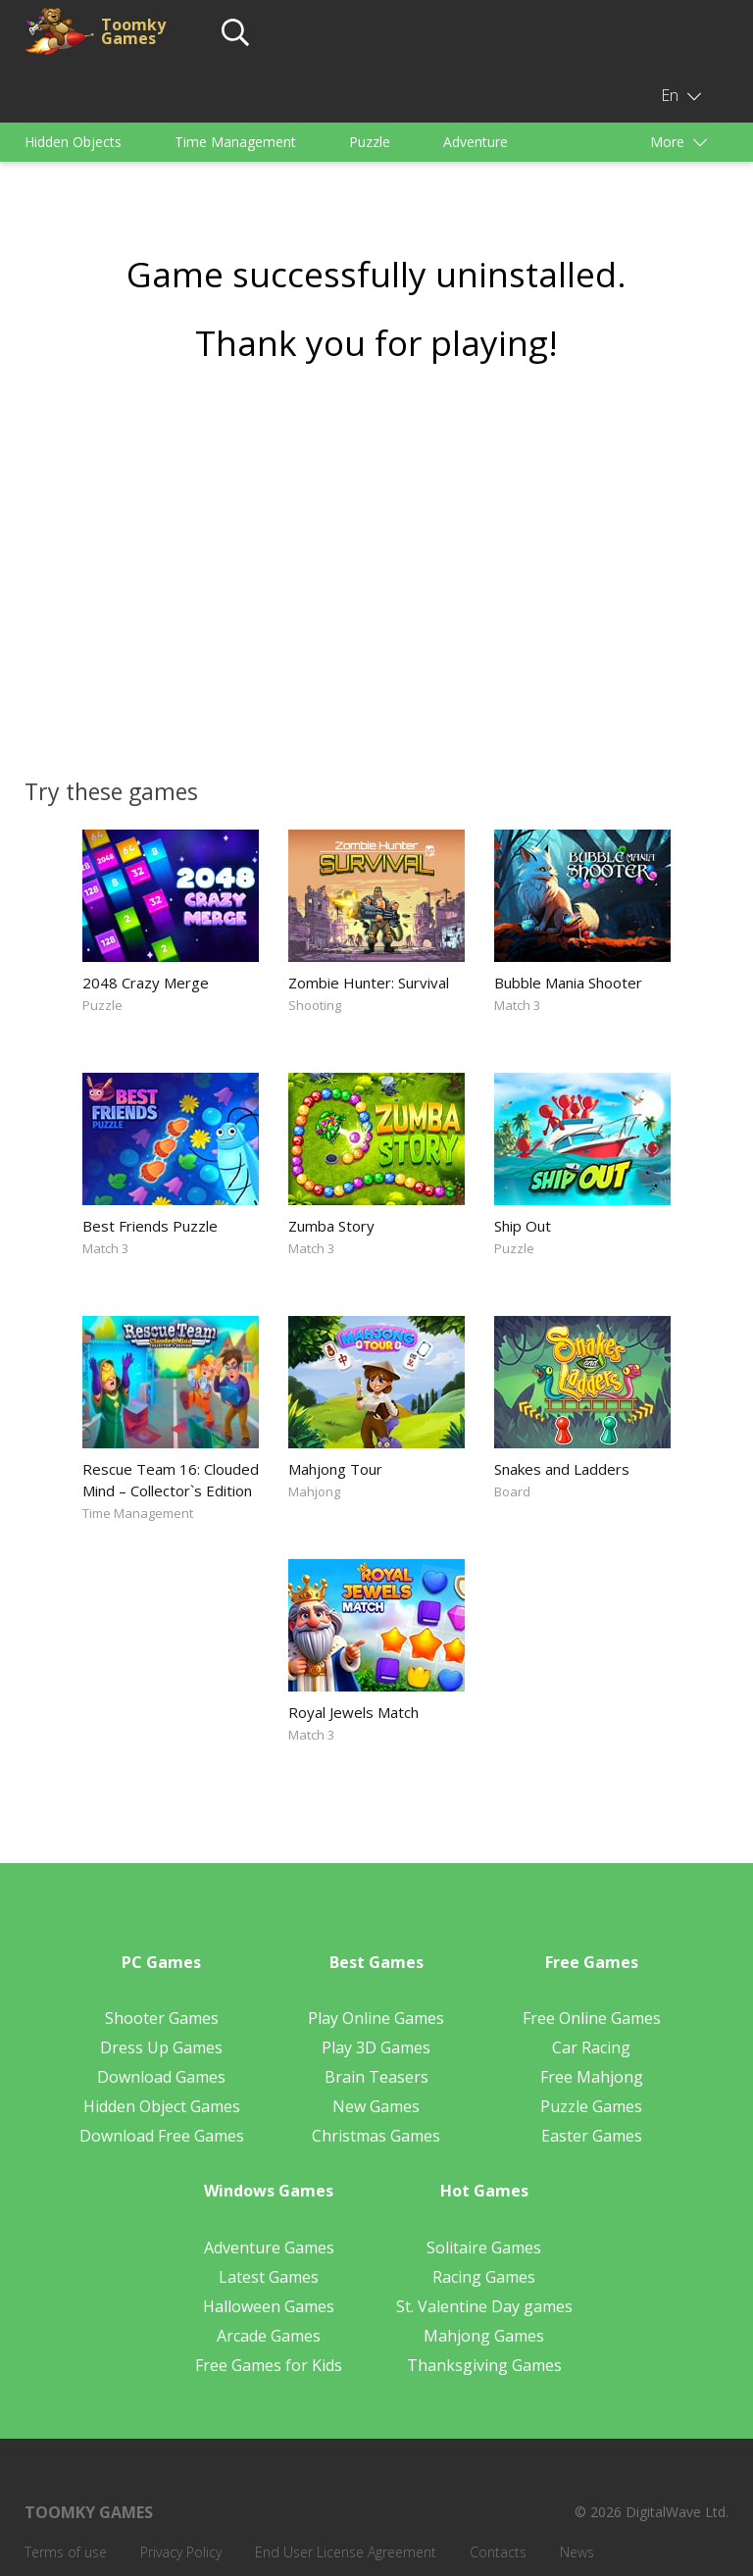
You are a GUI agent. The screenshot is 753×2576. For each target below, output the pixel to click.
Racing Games (483, 2277)
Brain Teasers (376, 2077)
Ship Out (522, 1226)
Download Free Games (161, 2136)
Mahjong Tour (335, 1469)
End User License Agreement (345, 2552)
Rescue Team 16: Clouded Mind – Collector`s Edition (170, 1479)
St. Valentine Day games (484, 2306)
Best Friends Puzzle (150, 1226)
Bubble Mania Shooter (568, 982)
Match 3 (517, 1005)
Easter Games (591, 2136)
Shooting (314, 1005)
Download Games (161, 2077)
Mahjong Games (484, 2336)
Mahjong (314, 1491)
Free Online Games (592, 2018)
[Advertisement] (376, 564)
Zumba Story (331, 1226)
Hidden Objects (73, 141)
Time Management (235, 141)
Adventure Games (269, 2247)
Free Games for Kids (268, 2365)
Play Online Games (376, 2018)
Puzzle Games (591, 2106)
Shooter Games (162, 2018)
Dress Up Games (161, 2047)
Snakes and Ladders (561, 1469)
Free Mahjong (591, 2077)
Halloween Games (268, 2306)
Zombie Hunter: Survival (368, 982)
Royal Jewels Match (353, 1712)
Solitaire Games (484, 2247)
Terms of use (66, 2552)
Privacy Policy (181, 2552)
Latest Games (269, 2277)
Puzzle (369, 141)
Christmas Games (376, 2136)
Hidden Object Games (161, 2106)
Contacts (498, 2552)
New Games (376, 2106)
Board (512, 1491)
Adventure (475, 141)
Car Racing (591, 2047)
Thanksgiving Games (484, 2365)
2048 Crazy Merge (145, 982)
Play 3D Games (376, 2047)
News (577, 2552)
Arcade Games (269, 2336)
